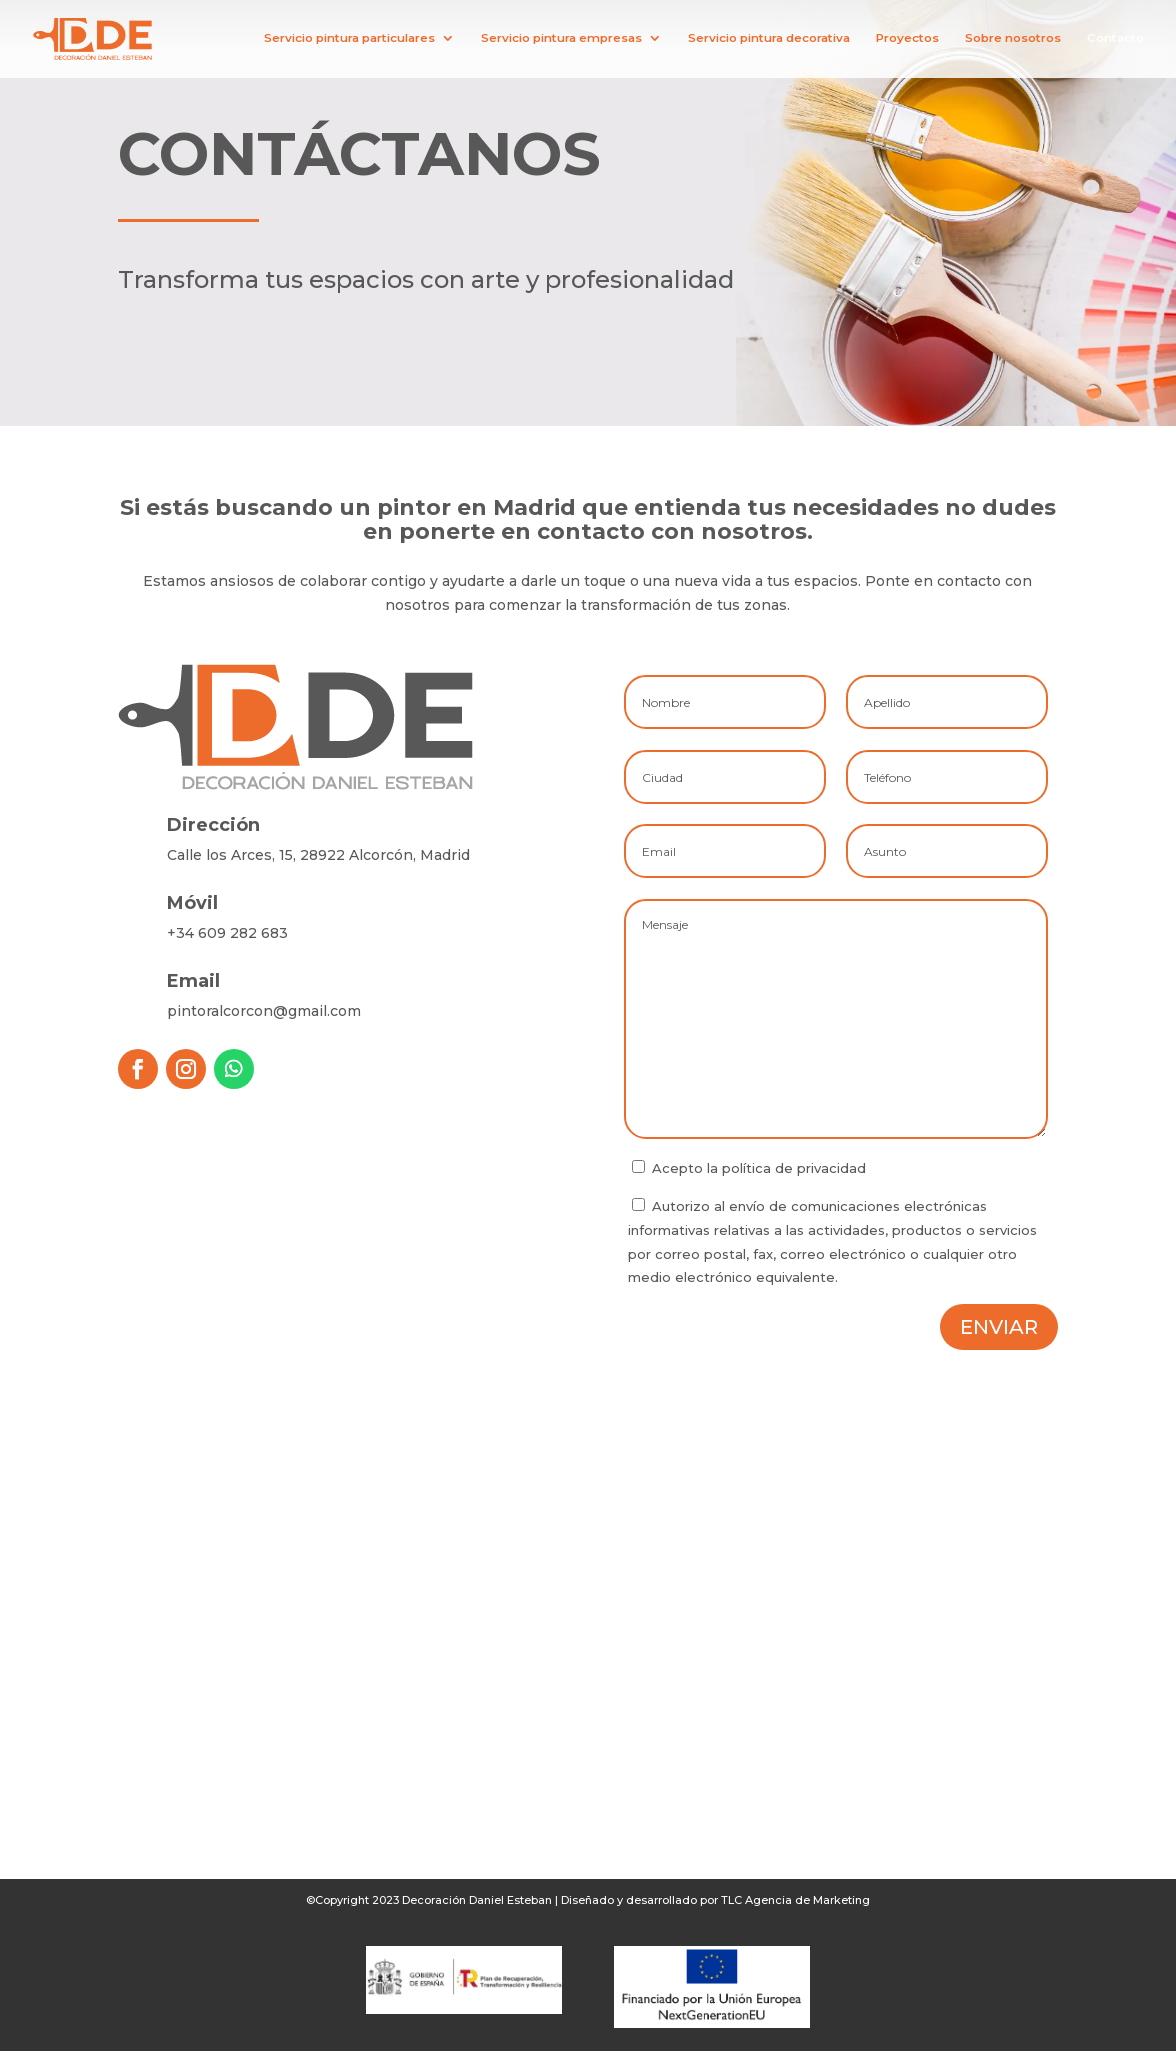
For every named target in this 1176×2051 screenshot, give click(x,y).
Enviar (999, 1327)
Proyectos (907, 39)
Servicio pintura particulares (349, 39)
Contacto (1115, 39)
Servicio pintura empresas (561, 39)
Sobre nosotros (1013, 39)
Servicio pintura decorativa (769, 39)
